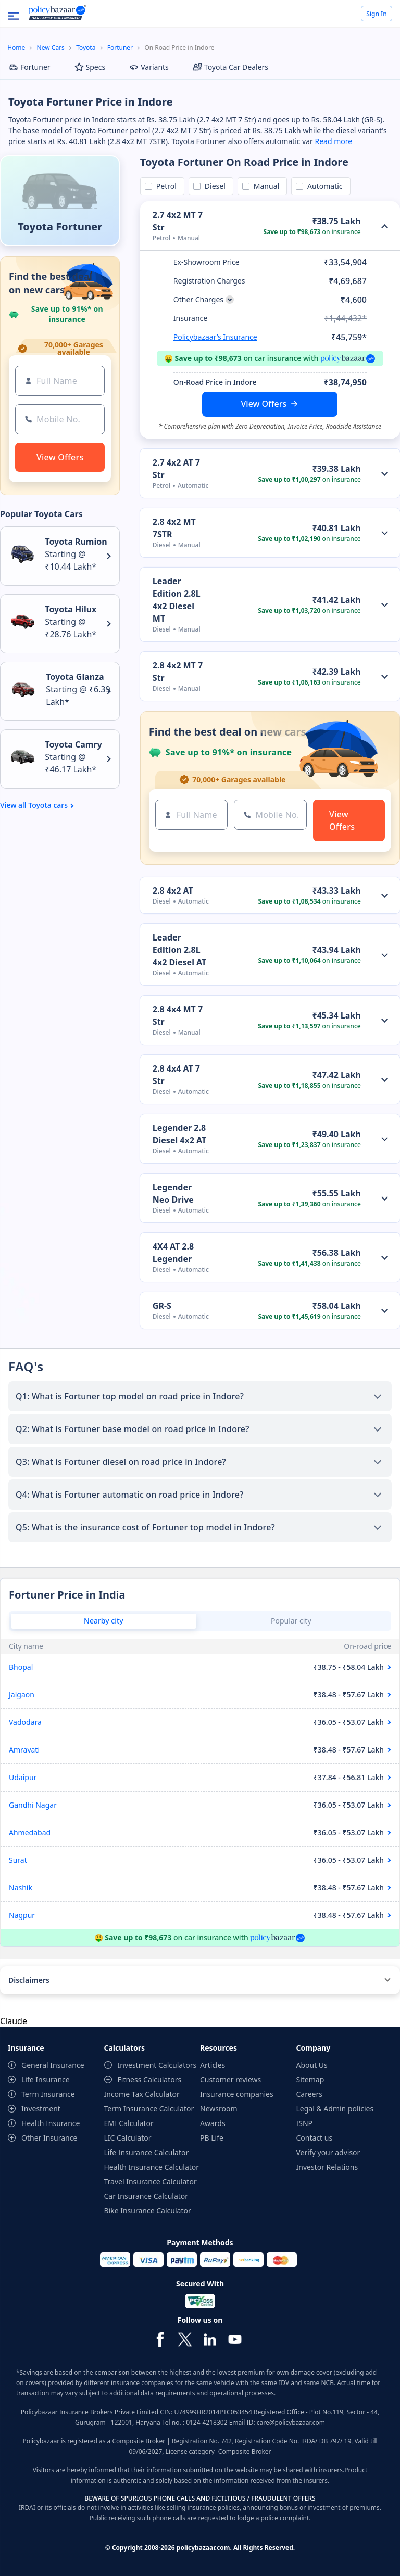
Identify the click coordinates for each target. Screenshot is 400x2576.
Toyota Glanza (75, 676)
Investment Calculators (157, 2065)
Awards (213, 2123)
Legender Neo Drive (173, 1193)
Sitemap (310, 2079)
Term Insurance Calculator (149, 2109)
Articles (212, 2065)
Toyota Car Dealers (230, 67)
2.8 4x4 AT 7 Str (176, 1075)
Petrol (164, 186)
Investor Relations (327, 2167)
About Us (312, 2065)
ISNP (304, 2123)
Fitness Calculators (150, 2079)
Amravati (24, 1750)
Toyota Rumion (76, 541)
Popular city (291, 1621)
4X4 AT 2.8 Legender (173, 1253)
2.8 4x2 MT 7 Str (178, 672)
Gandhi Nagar (33, 1805)
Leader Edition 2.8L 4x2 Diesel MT (177, 599)
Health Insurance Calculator (151, 2167)
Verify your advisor (328, 2152)
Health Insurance (50, 2123)
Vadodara (25, 1722)
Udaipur (22, 1777)
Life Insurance (45, 2079)
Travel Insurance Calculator (150, 2181)
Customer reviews (230, 2079)
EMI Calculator (129, 2123)
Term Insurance (48, 2094)
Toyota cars (48, 805)
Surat (18, 1860)
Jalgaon (21, 1694)
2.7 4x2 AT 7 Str (176, 469)
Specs (90, 67)
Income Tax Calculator (142, 2094)
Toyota (85, 47)
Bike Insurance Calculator (147, 2211)
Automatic (323, 186)
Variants (149, 67)
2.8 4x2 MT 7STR (174, 528)
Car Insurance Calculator (146, 2196)
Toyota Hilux (70, 609)
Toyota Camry (73, 744)
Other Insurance (49, 2138)
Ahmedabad (30, 1832)
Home (16, 47)
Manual (264, 186)
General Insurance (52, 2065)
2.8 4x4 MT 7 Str (178, 1015)
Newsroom (219, 2109)
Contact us (314, 2138)
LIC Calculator (128, 2138)
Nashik (20, 1887)
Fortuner (120, 47)
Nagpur (22, 1915)
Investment (40, 2109)
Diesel (213, 186)
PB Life (211, 2138)
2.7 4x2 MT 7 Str (178, 221)
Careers (309, 2094)
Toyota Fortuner (60, 227)
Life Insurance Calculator (146, 2152)
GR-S (162, 1305)
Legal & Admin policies (335, 2109)
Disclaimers (28, 1980)
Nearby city (103, 1621)
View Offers (264, 403)
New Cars (51, 47)
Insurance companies (236, 2094)
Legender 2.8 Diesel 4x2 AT (179, 1134)
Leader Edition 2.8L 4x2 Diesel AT (179, 950)
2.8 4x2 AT (173, 890)
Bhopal (21, 1667)
